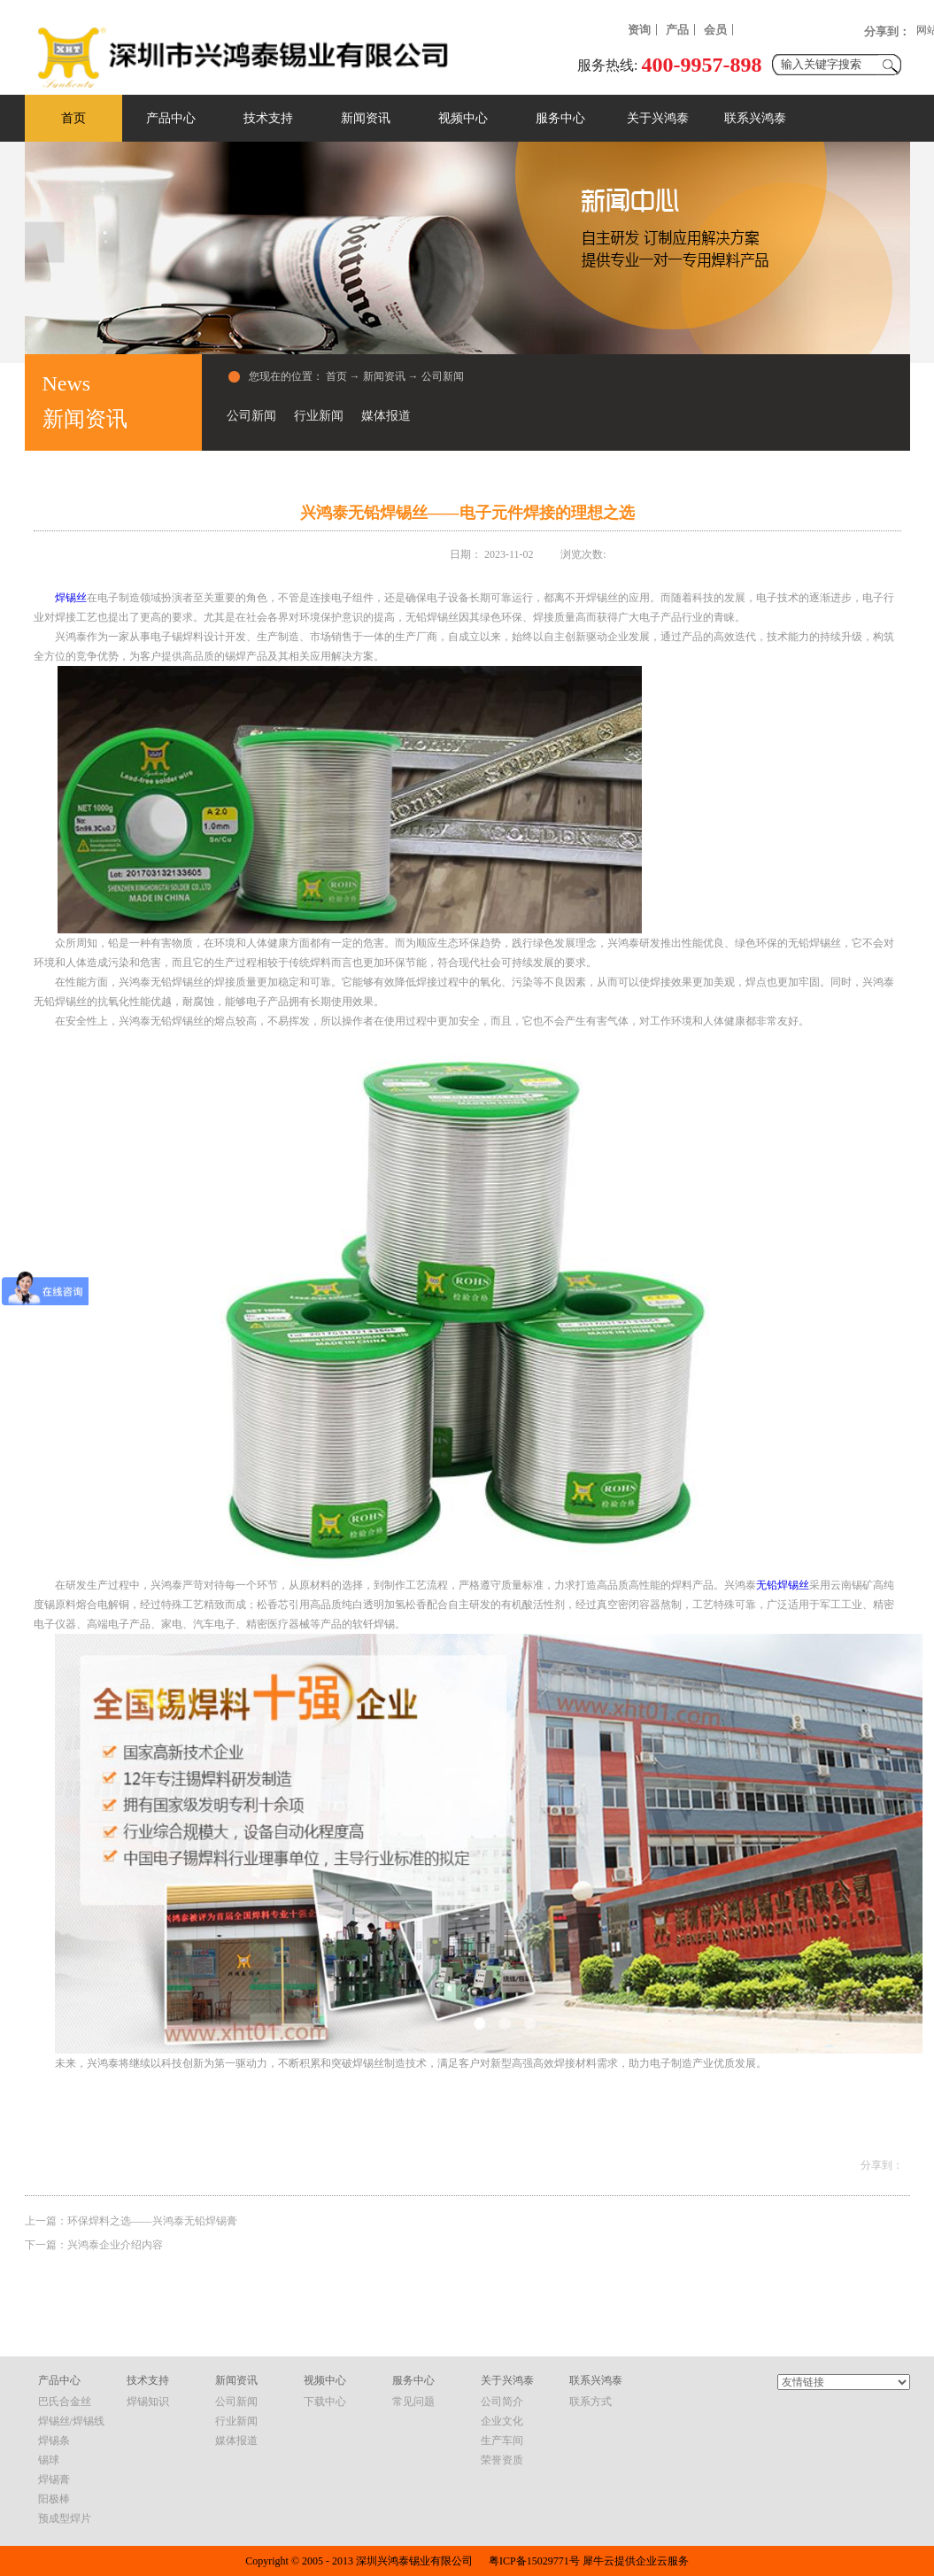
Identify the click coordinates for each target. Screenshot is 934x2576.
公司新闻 (442, 376)
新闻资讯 (384, 376)
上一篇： (131, 2221)
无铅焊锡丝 (782, 1585)
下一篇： (94, 2245)
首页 (73, 118)
